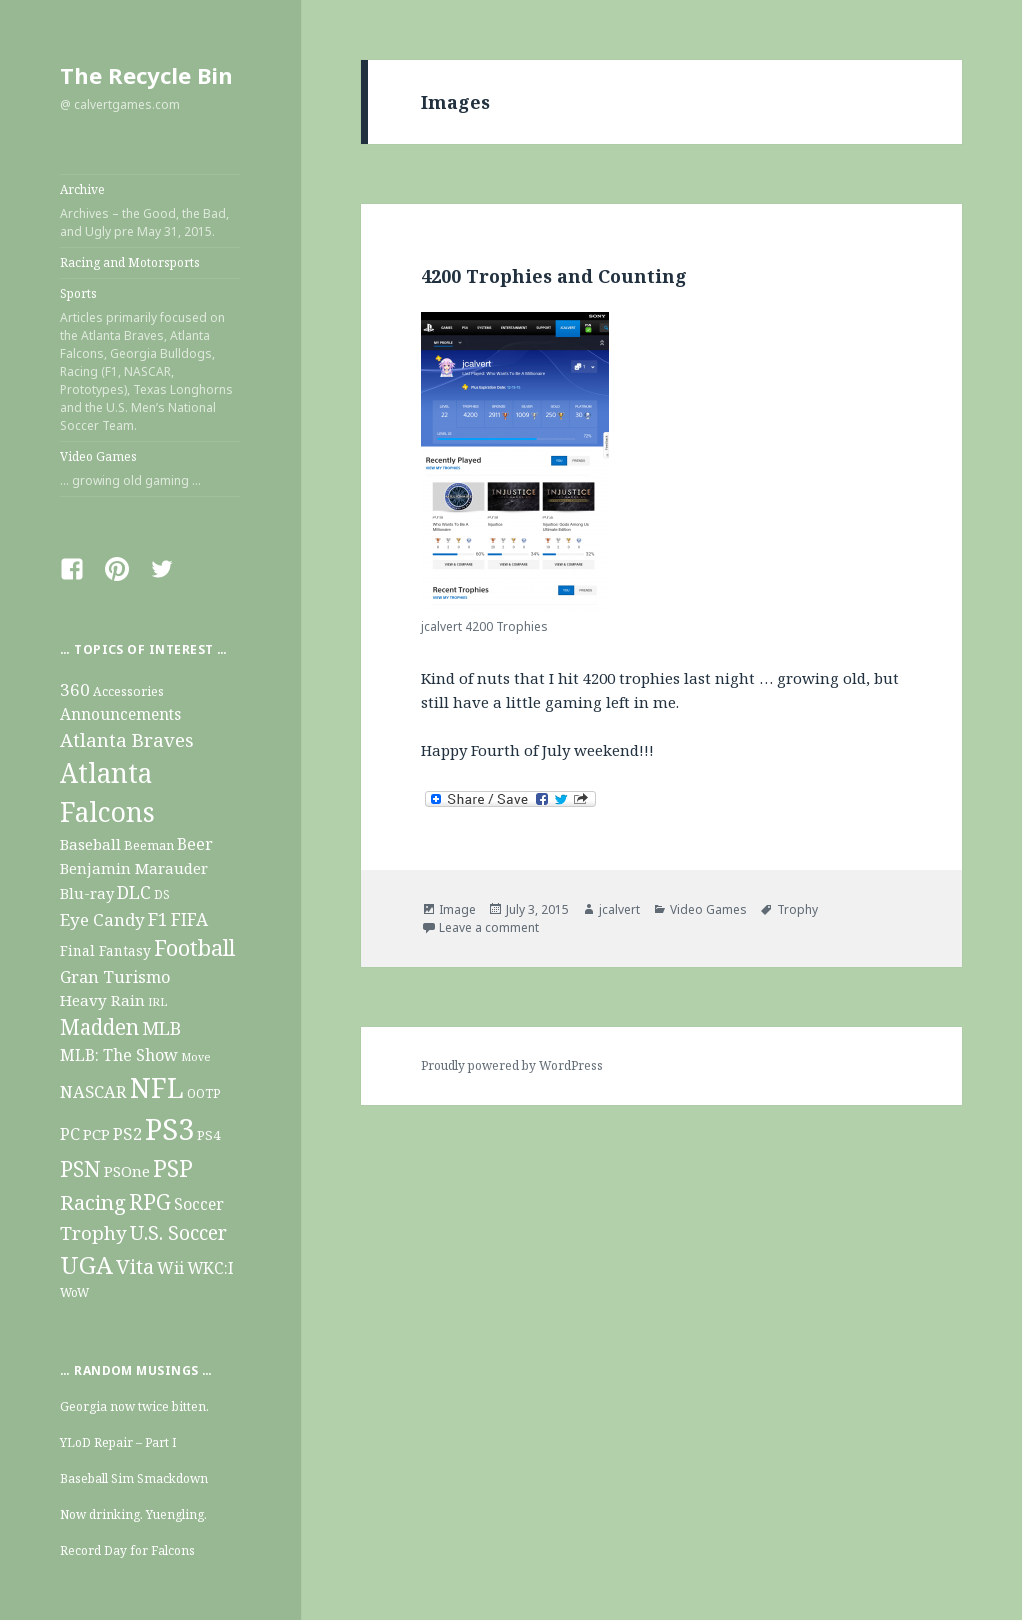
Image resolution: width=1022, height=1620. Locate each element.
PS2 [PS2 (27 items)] (127, 1133)
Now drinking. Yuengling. (133, 1514)
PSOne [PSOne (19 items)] (127, 1171)
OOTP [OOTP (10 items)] (204, 1093)
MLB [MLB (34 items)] (161, 1028)
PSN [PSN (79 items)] (80, 1168)
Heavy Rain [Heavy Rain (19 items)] (102, 1000)
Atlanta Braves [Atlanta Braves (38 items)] (127, 739)
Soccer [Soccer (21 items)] (199, 1204)
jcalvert (619, 909)
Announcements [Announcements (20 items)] (120, 714)
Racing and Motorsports (130, 262)
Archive (150, 211)
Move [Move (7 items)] (195, 1057)
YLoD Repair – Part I (118, 1442)
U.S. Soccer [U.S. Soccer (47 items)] (178, 1232)
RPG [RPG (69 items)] (150, 1201)
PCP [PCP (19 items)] (96, 1134)
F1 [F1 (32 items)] (158, 919)
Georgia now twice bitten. (134, 1406)
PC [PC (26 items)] (70, 1133)
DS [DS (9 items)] (162, 894)
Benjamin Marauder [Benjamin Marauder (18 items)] (134, 868)
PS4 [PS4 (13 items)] (209, 1135)
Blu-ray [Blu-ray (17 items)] (87, 893)
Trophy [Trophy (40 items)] (93, 1232)
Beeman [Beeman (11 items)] (149, 845)
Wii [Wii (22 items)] (170, 1268)
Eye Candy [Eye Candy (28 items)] (102, 919)
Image (457, 909)
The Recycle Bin (146, 75)
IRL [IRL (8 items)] (157, 1001)
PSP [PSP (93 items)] (173, 1168)
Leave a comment (489, 927)
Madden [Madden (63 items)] (99, 1027)
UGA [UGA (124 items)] (86, 1264)
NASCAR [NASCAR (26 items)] (93, 1091)
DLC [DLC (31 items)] (134, 892)
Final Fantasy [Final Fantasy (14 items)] (105, 950)
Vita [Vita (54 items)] (135, 1266)
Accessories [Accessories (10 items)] (128, 691)
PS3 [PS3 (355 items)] (169, 1129)
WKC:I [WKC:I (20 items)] (210, 1268)
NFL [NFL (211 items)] (157, 1087)
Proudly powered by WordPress (512, 1065)
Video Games (150, 469)
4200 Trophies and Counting (554, 276)
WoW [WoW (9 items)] (74, 1292)
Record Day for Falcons (127, 1550)
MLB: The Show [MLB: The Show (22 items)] (119, 1055)
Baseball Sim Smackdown (134, 1478)
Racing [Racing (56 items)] (93, 1202)
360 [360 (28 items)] (75, 689)
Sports (150, 360)
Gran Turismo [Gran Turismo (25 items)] (115, 976)
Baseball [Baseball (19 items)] (90, 844)
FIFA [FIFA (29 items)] (189, 919)
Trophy (797, 909)
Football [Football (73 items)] (194, 947)
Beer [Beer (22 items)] (195, 844)
